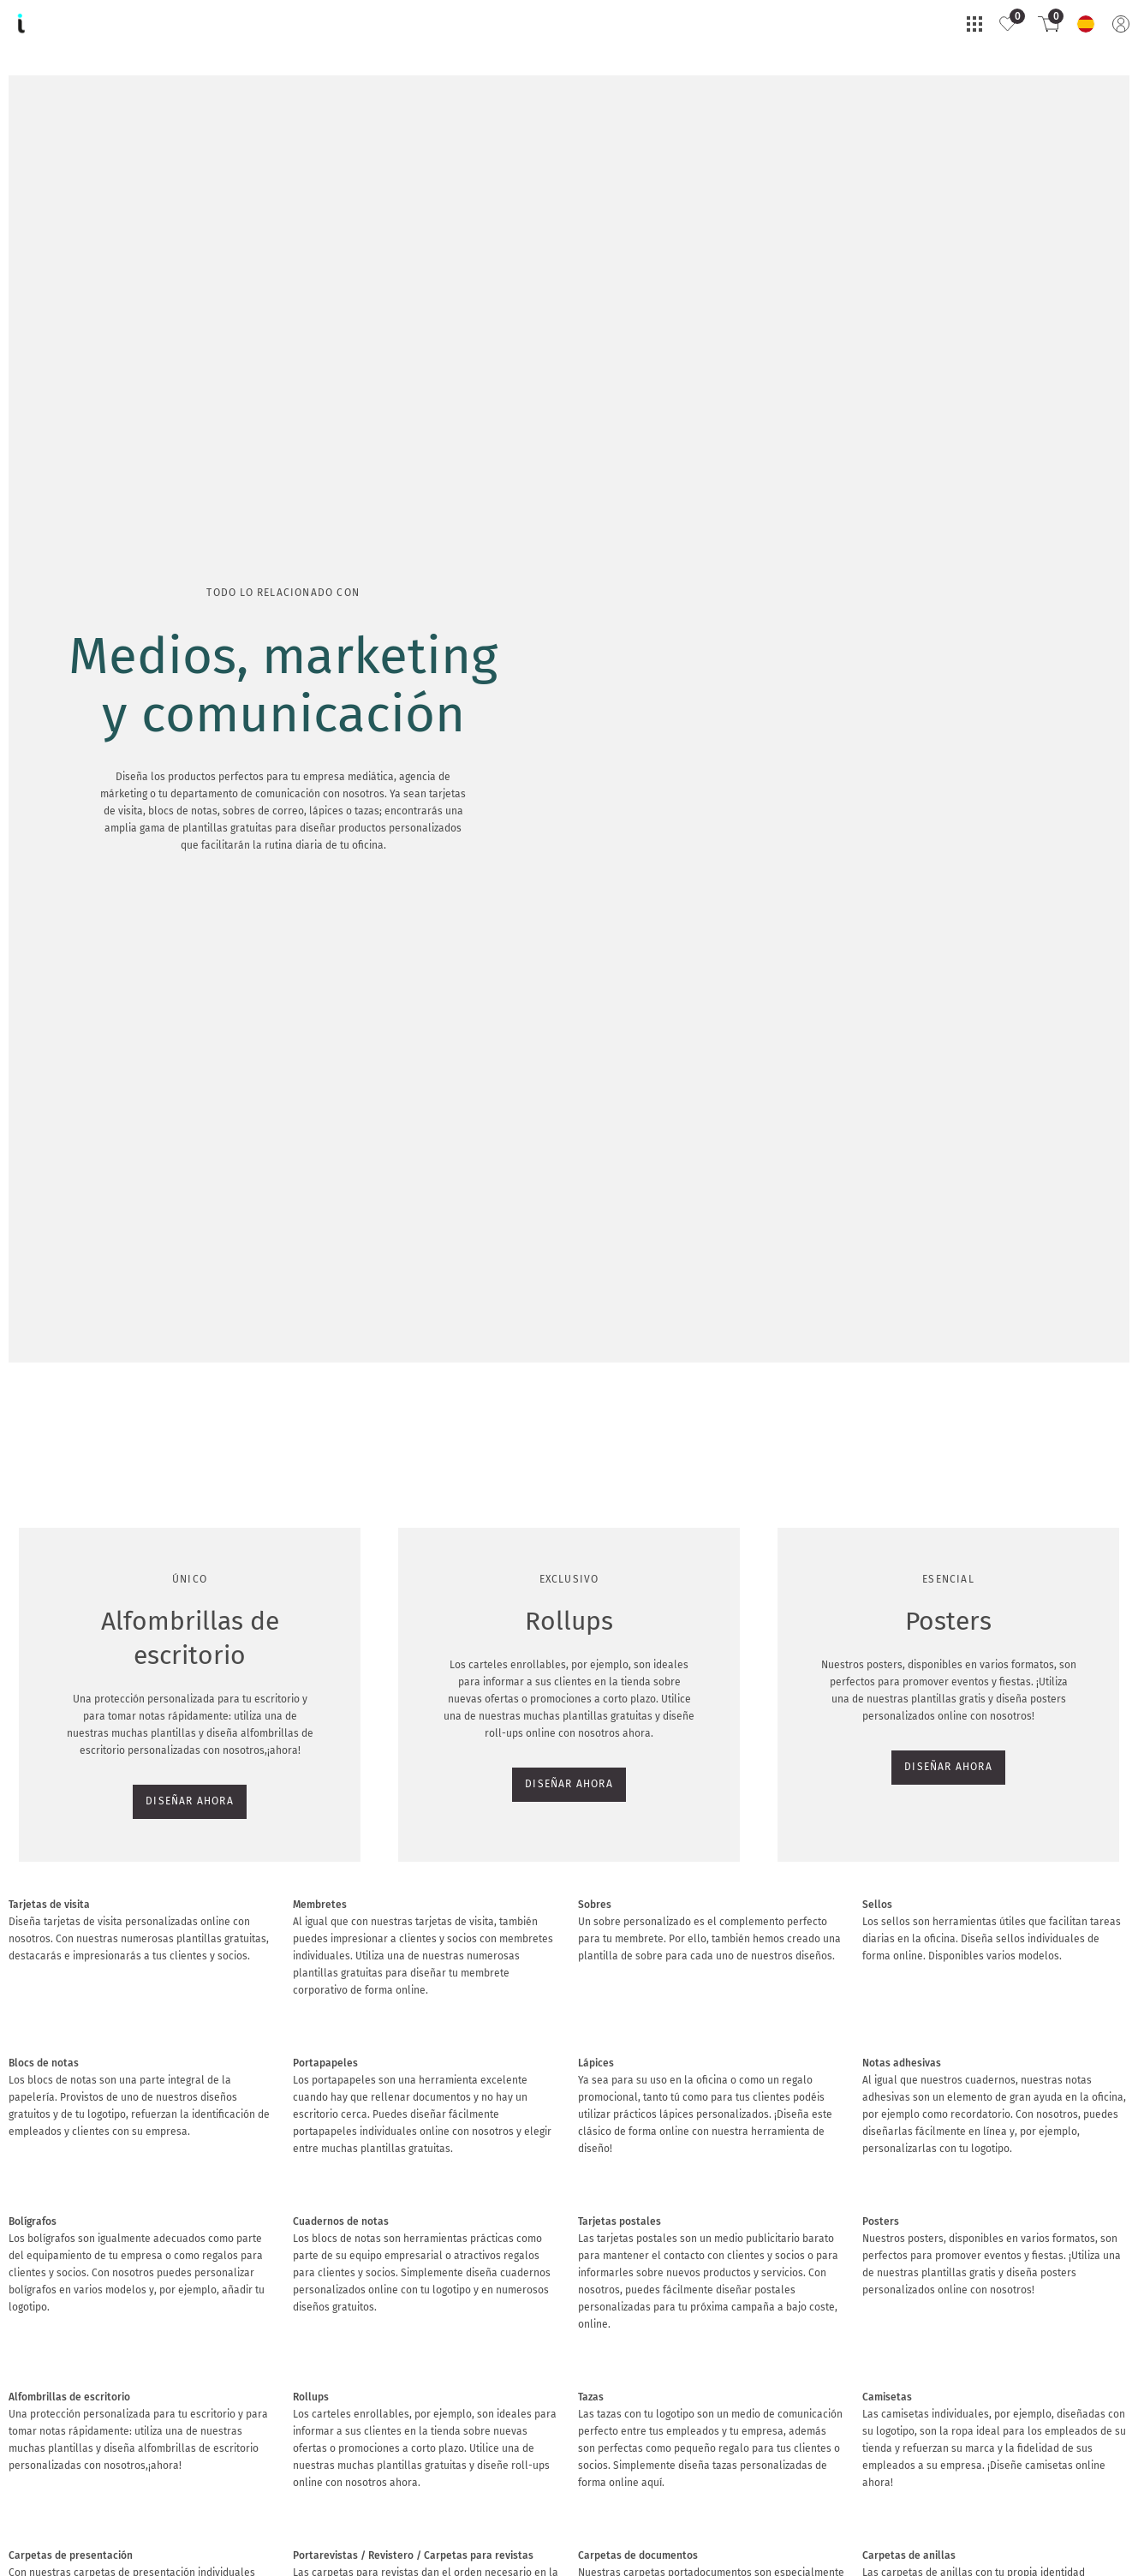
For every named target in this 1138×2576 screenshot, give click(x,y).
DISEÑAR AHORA (61, 312)
